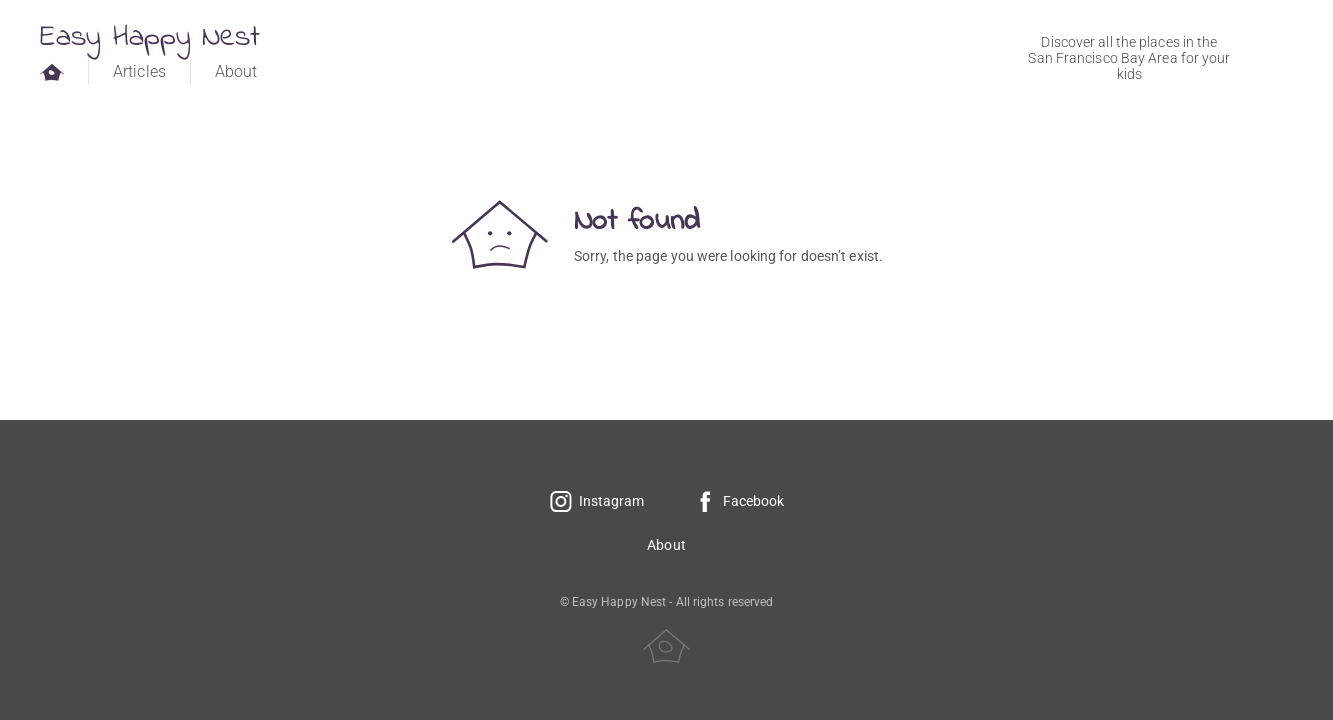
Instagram (597, 501)
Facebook (739, 501)
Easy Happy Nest (150, 38)
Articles (139, 71)
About (236, 71)
